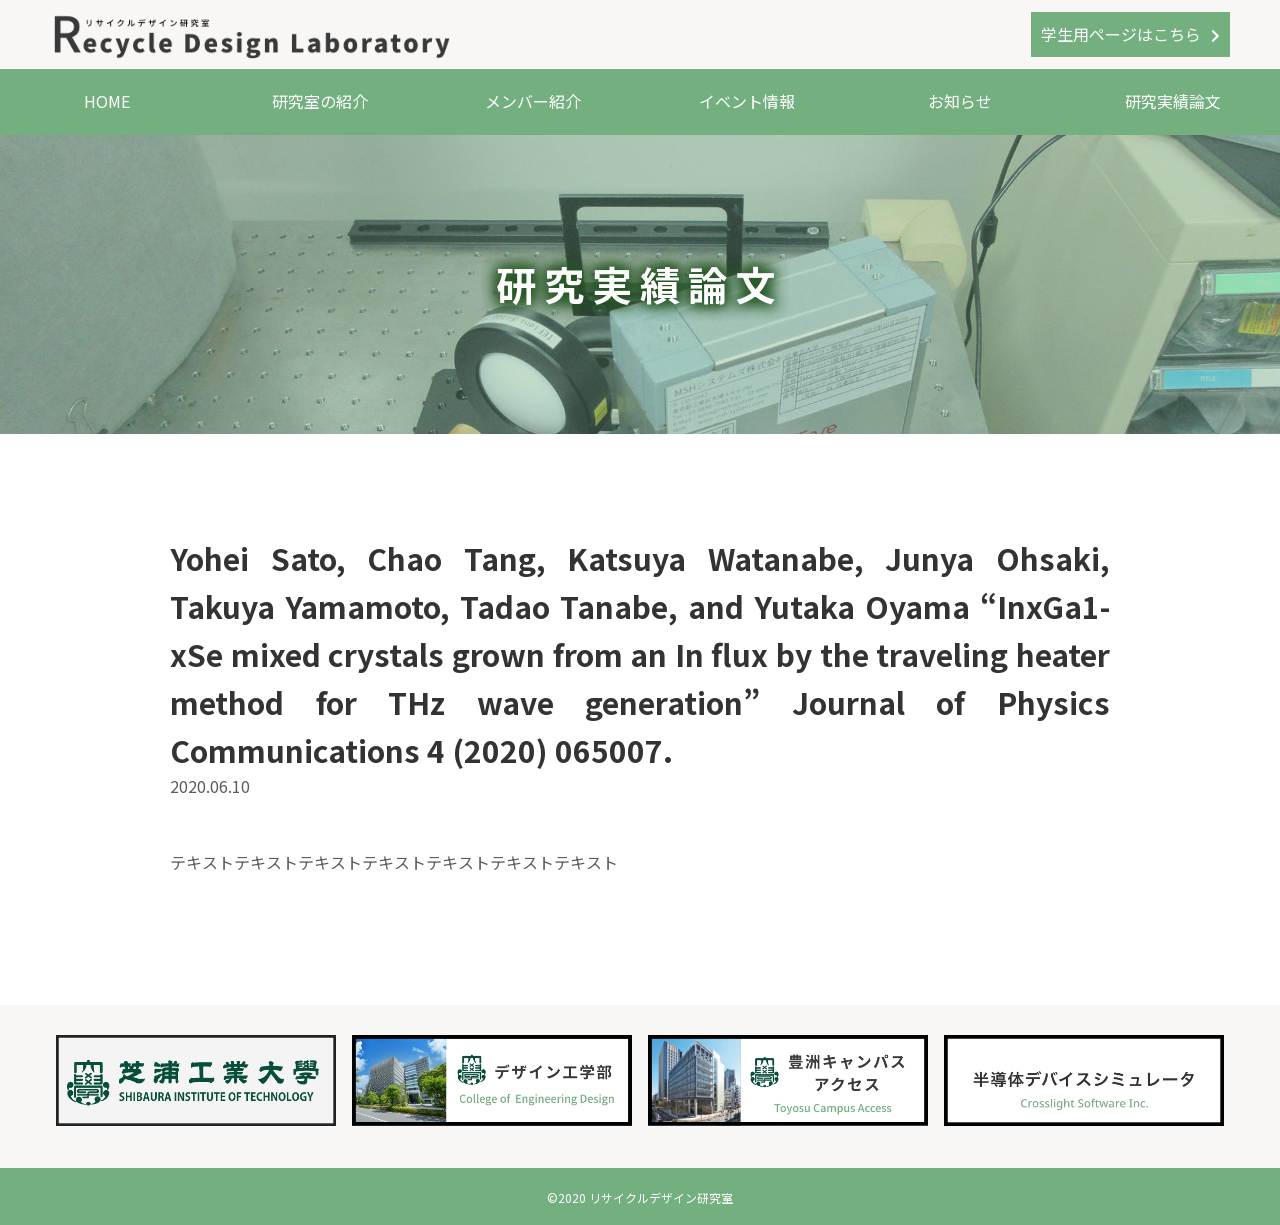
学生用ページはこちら (1121, 34)
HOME (107, 101)
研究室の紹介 (320, 101)
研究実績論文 (1173, 101)
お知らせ (960, 101)
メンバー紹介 (533, 101)
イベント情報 (747, 101)
